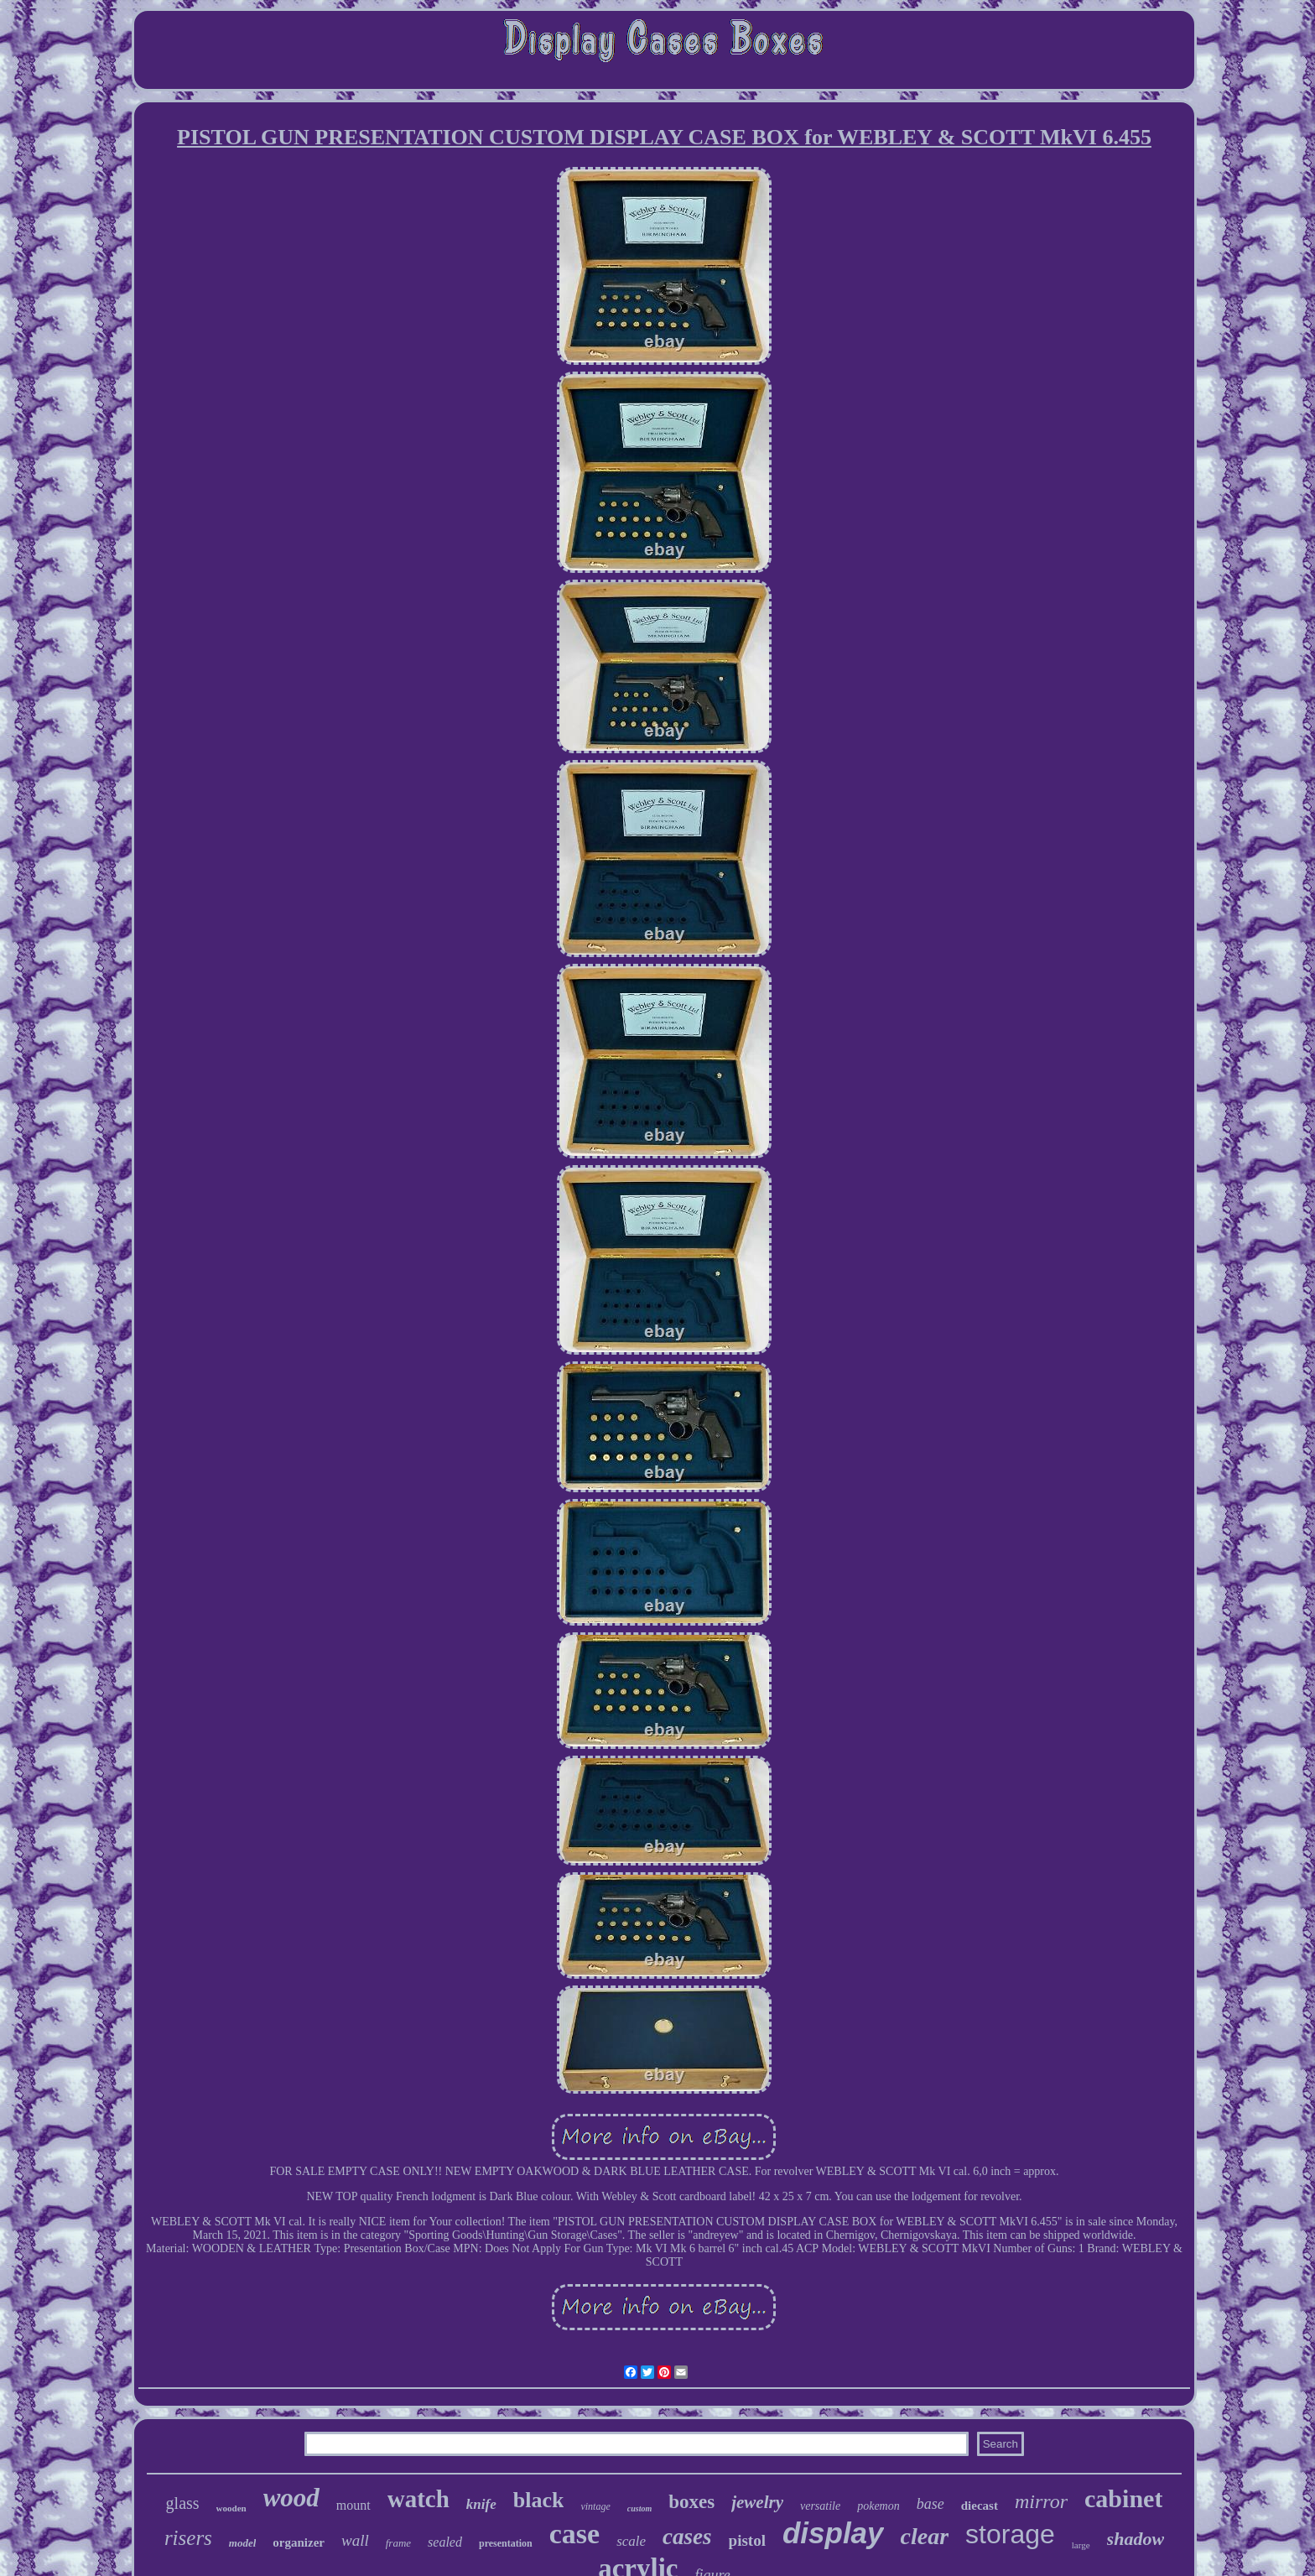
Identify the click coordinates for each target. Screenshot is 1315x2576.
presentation (506, 2543)
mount (353, 2505)
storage (1010, 2534)
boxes (691, 2501)
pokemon (878, 2506)
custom (639, 2508)
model (243, 2543)
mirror (1041, 2501)
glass (183, 2503)
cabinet (1123, 2498)
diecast (979, 2505)
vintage (595, 2506)
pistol (747, 2540)
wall (355, 2540)
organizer (299, 2542)
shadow (1135, 2538)
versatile (820, 2506)
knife (481, 2504)
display (833, 2532)
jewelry (757, 2502)
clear (925, 2536)
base (930, 2503)
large (1081, 2545)
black (538, 2500)
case (574, 2533)
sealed (445, 2542)
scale (631, 2541)
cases (687, 2536)
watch (418, 2498)
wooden (231, 2508)
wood (291, 2497)
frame (398, 2543)
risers (188, 2538)
